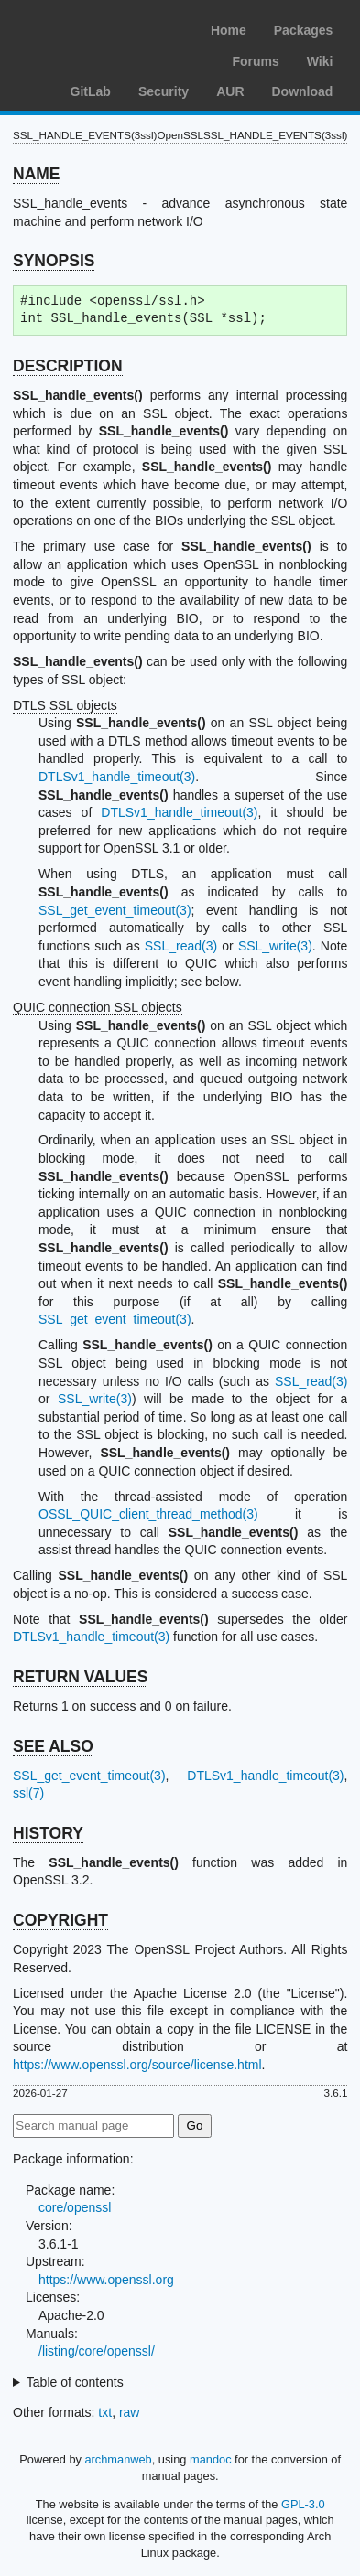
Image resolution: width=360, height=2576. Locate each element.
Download (302, 91)
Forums (255, 61)
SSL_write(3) (275, 946)
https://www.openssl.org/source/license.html (137, 2064)
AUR (230, 91)
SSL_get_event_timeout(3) (114, 910)
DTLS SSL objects (65, 705)
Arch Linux (101, 27)
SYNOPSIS (53, 261)
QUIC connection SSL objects (97, 1007)
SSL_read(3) (181, 946)
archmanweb (117, 2459)
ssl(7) (28, 1793)
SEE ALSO (53, 1746)
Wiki (320, 61)
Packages (303, 30)
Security (163, 91)
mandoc (211, 2459)
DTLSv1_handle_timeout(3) (116, 776)
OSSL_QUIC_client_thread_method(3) (148, 1514)
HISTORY (48, 1833)
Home (228, 30)
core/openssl (74, 2207)
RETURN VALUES (80, 1677)
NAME (36, 174)
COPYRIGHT (60, 1920)
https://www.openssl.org (106, 2279)
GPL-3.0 (303, 2504)
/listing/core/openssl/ (96, 2351)
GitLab (91, 91)
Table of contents (75, 2382)
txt (105, 2412)
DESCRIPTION (68, 366)
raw (129, 2412)
